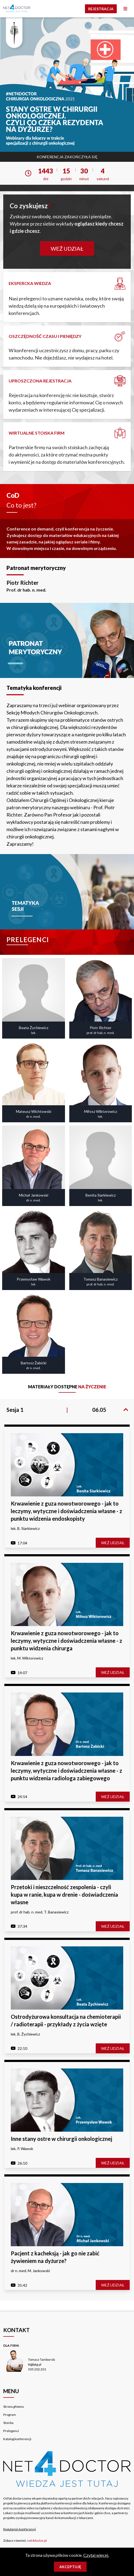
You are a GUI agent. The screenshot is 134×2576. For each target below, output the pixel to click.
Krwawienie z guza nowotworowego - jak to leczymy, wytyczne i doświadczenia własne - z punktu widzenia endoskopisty (66, 1511)
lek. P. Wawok (22, 2148)
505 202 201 (37, 2369)
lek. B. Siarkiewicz (25, 1528)
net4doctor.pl (37, 2540)
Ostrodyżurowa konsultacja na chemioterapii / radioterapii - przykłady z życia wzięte (66, 2020)
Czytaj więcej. (96, 2555)
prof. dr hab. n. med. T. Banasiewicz (39, 1912)
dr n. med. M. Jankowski (30, 2270)
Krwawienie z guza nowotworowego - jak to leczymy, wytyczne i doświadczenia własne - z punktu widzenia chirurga (66, 1640)
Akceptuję (70, 2566)
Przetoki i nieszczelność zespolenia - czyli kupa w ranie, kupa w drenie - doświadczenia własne (64, 1894)
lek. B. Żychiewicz (25, 2034)
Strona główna (13, 2406)
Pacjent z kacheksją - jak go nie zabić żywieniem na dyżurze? (55, 2257)
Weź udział (67, 248)
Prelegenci (11, 2431)
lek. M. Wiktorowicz (27, 1658)
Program (9, 2415)
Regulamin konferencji (19, 2529)
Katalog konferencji (17, 2439)
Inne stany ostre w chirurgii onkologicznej (61, 2138)
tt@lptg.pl (34, 2364)
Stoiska (8, 2423)
